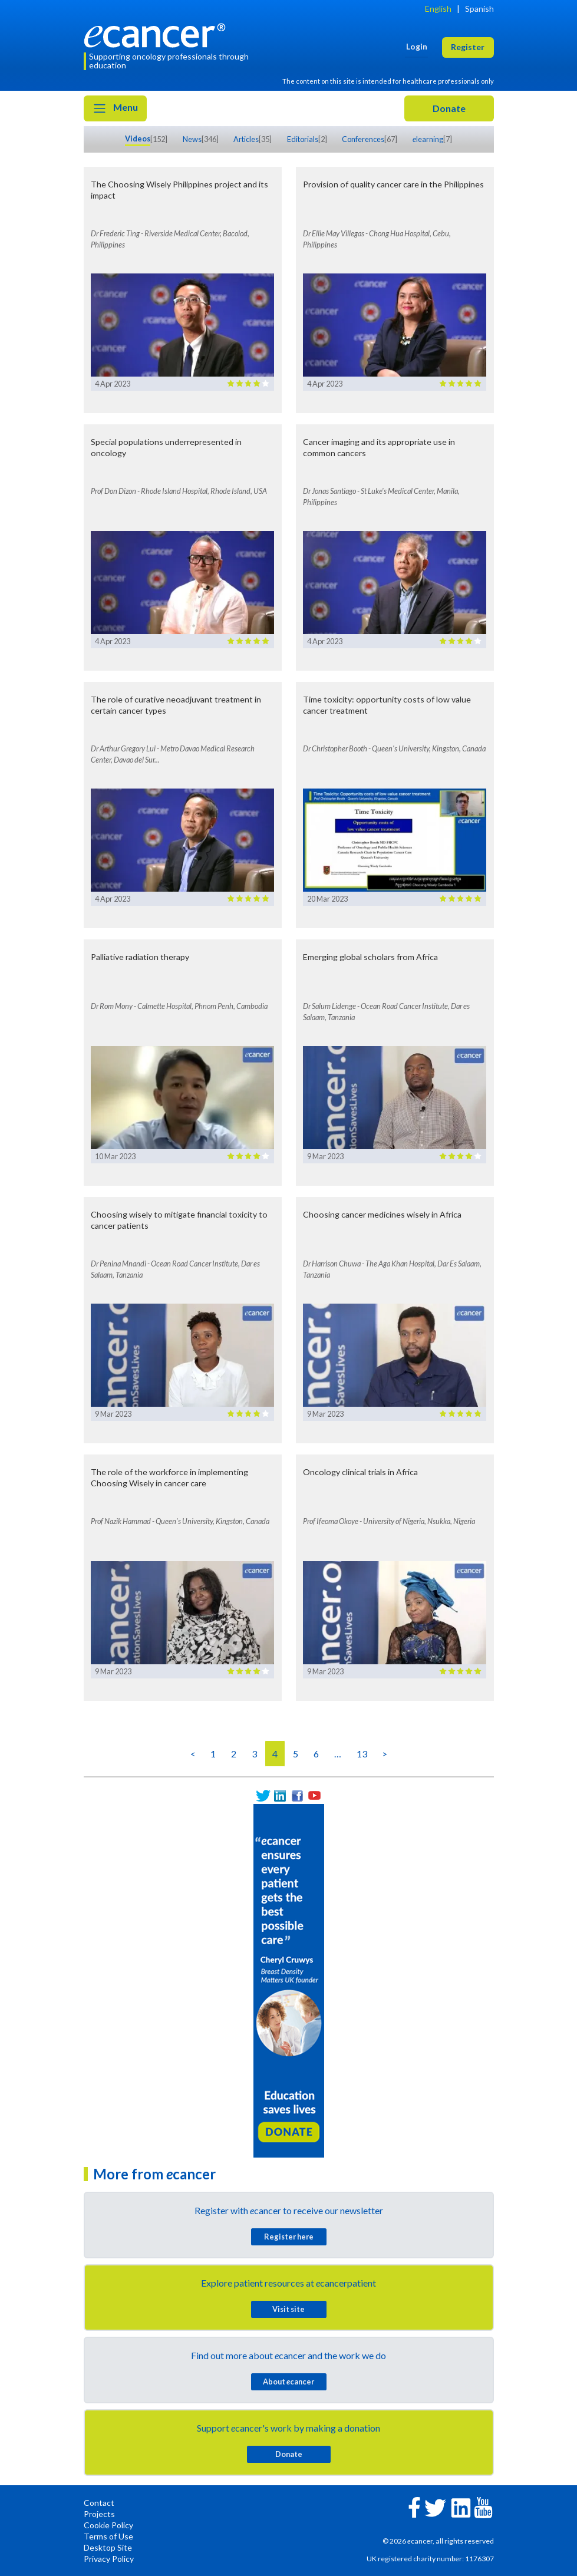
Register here (289, 2236)
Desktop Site (108, 2547)
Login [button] (416, 46)
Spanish (479, 9)
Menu (115, 108)
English (438, 9)
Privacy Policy (109, 2559)
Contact (99, 2503)
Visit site (288, 2309)
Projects (99, 2514)
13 (362, 1753)
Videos (137, 138)
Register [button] (467, 47)
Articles (246, 139)
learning (428, 139)
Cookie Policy (108, 2525)
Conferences (363, 139)
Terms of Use (108, 2536)
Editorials (302, 139)
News (192, 139)
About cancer (288, 2381)
